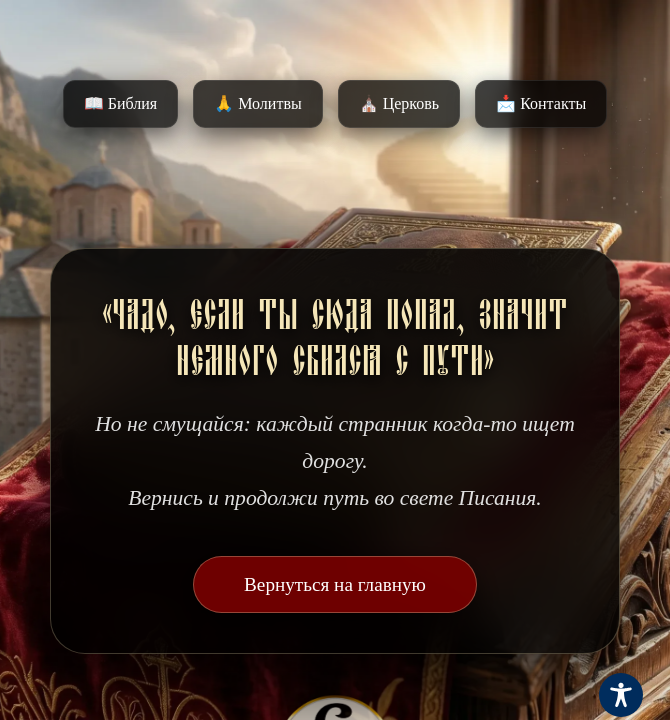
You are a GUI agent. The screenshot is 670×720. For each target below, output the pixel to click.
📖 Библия (120, 103)
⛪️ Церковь (399, 103)
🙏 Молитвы (257, 103)
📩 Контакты (541, 103)
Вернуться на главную (335, 584)
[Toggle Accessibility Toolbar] (621, 695)
